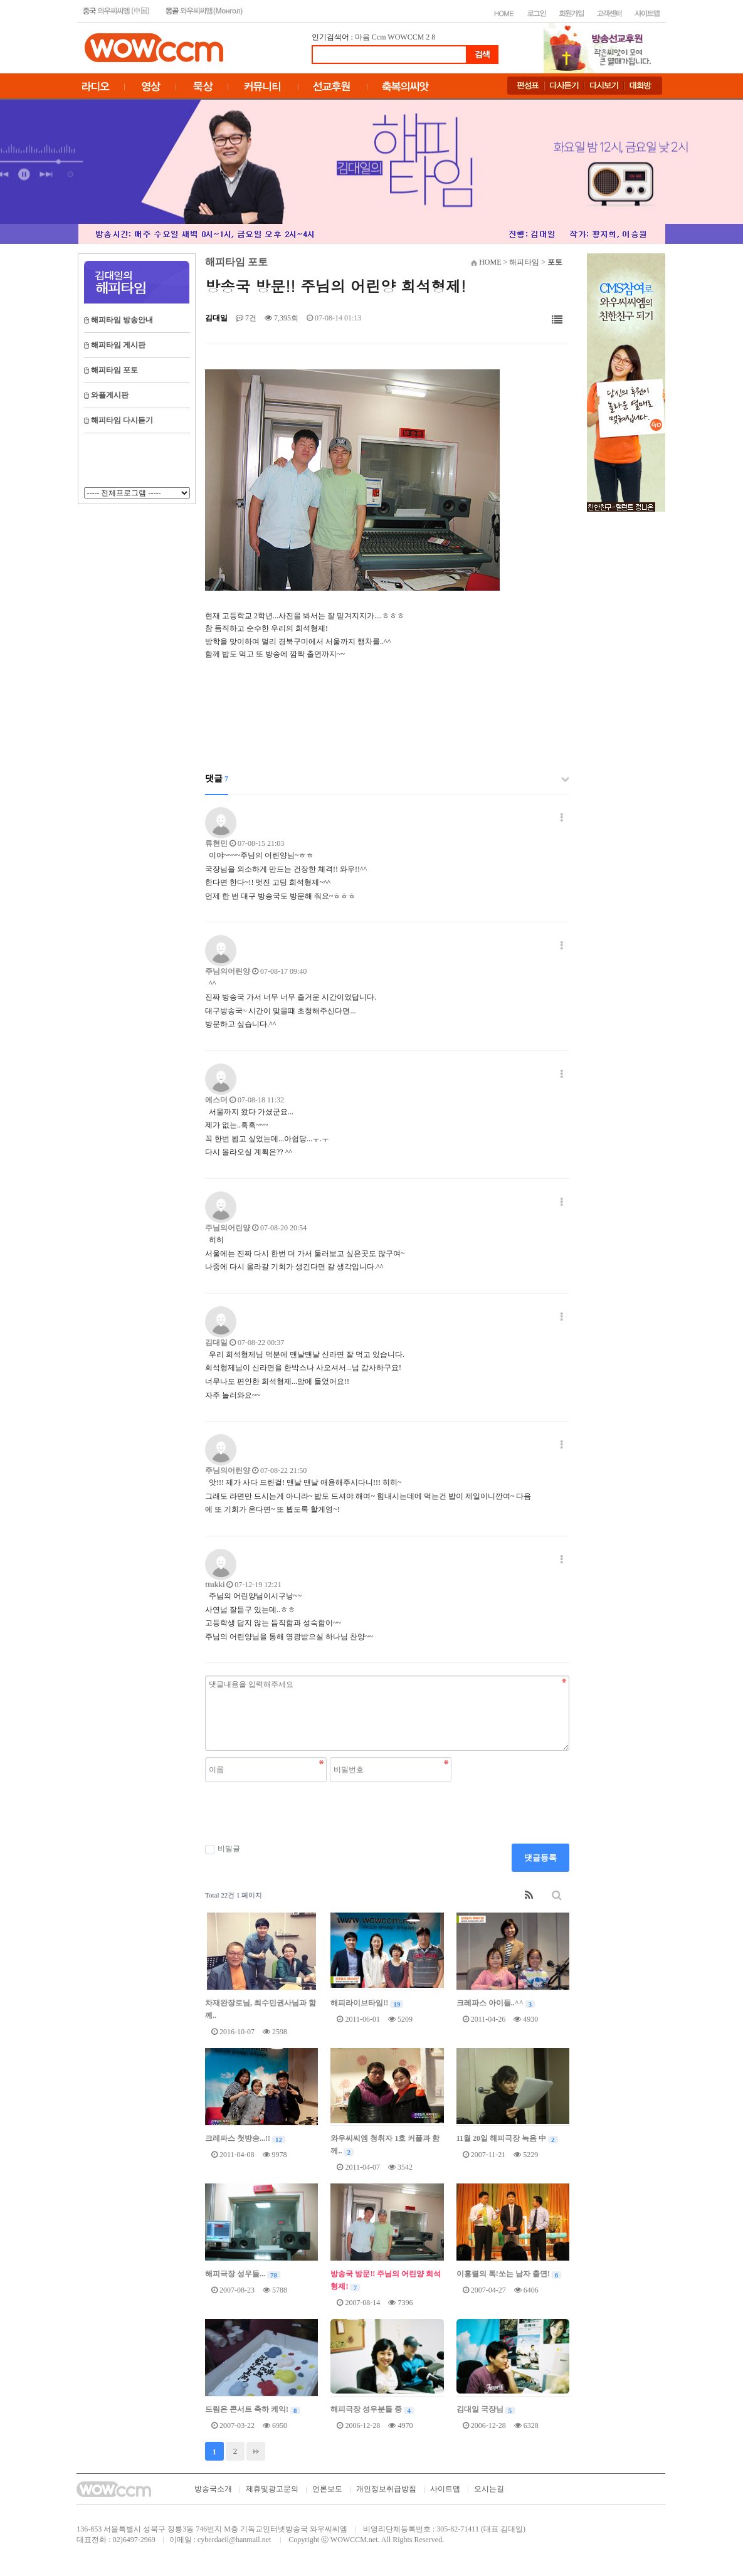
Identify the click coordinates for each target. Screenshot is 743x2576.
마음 (362, 37)
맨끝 (255, 2451)
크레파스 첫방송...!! (245, 2138)
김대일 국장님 (485, 2409)
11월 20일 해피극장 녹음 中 (507, 2138)
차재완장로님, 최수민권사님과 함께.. (260, 2009)
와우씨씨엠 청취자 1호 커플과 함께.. (385, 2144)
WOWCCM (405, 37)
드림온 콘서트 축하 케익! (252, 2409)
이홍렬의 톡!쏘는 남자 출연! (509, 2273)
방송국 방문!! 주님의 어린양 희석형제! (385, 2280)
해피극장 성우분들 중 (372, 2409)
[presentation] (300, 1812)
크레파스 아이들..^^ (495, 2002)
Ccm (379, 37)
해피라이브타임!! (366, 2002)
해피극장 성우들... (242, 2273)
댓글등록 (540, 1857)
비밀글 (222, 1849)
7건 (246, 318)
